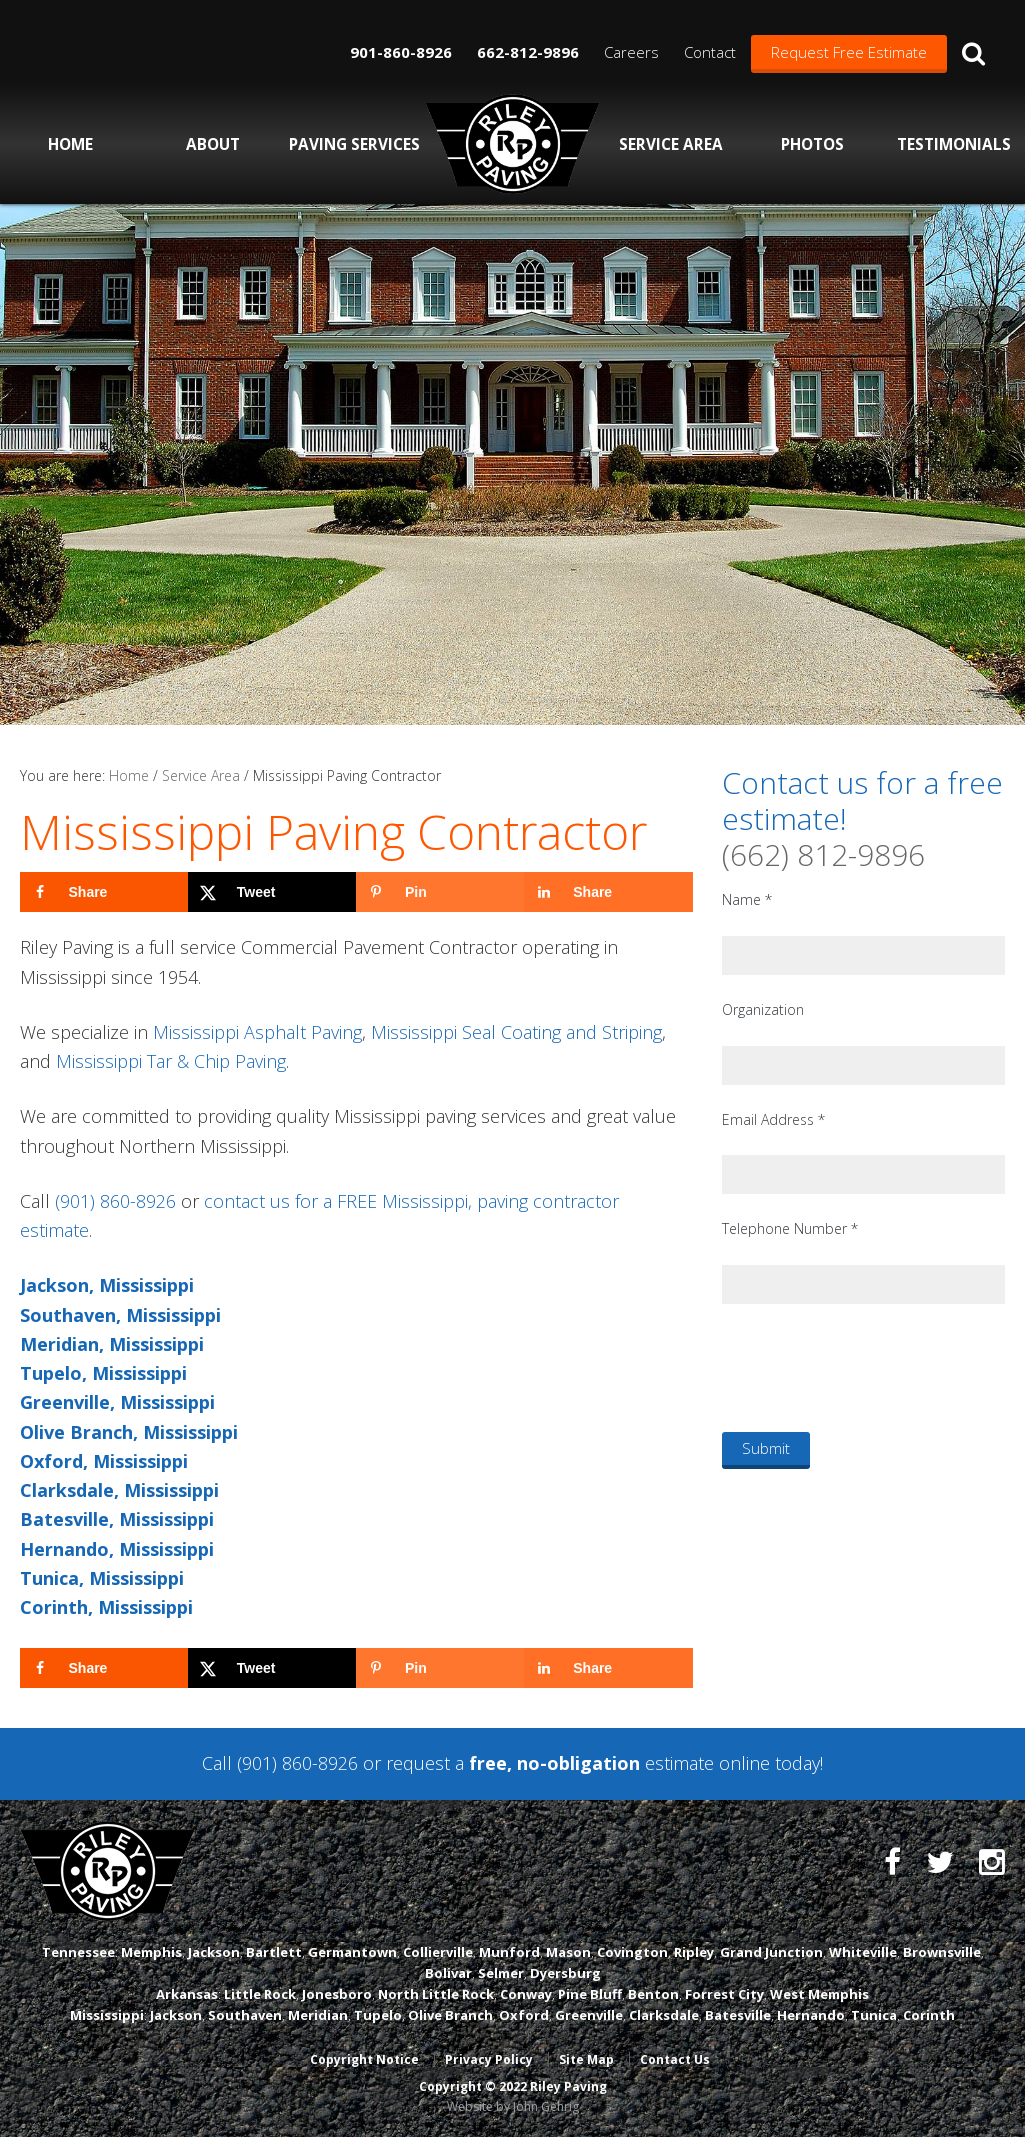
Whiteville (863, 1952)
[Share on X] (272, 892)
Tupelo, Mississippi (103, 1373)
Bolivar (448, 1973)
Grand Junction (771, 1952)
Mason (568, 1952)
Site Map (586, 2059)
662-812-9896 (528, 52)
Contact (710, 52)
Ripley (694, 1952)
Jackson (214, 1952)
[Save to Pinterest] (440, 892)
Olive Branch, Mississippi (129, 1432)
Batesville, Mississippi (117, 1519)
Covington (632, 1952)
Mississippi (107, 2015)
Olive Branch (450, 2015)
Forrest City (724, 1994)
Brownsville (942, 1952)
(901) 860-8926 (115, 1201)
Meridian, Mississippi (112, 1344)
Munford (509, 1952)
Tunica (874, 2015)
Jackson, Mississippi (107, 1285)
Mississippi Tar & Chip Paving (171, 1061)
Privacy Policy (489, 2059)
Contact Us (675, 2059)
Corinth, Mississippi (106, 1607)
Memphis (151, 1952)
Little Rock (260, 1994)
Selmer (501, 1973)
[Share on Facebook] (104, 892)
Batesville (738, 2015)
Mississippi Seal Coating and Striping (516, 1032)
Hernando (811, 2015)
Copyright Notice (364, 2059)
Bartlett (274, 1952)
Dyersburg (565, 1973)
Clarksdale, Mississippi (119, 1490)
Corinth (929, 2015)
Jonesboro (337, 1994)
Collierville (438, 1952)
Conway (526, 1994)
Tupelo (378, 2015)
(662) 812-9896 (823, 854)
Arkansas (187, 1994)
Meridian (318, 2015)
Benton (653, 1994)
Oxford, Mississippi (104, 1461)
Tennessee (78, 1952)
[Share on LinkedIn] (608, 892)
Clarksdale (664, 2015)
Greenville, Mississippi (117, 1402)
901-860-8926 (401, 52)
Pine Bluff (590, 1994)
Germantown (352, 1952)
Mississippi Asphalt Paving (257, 1032)
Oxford (524, 2015)
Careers (631, 52)
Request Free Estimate (849, 52)
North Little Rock (436, 1994)
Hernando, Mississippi (117, 1549)
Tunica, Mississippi (102, 1578)
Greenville (589, 2015)
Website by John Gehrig (513, 2106)
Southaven (245, 2015)
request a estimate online (578, 1763)
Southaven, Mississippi (120, 1315)
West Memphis (819, 1994)
